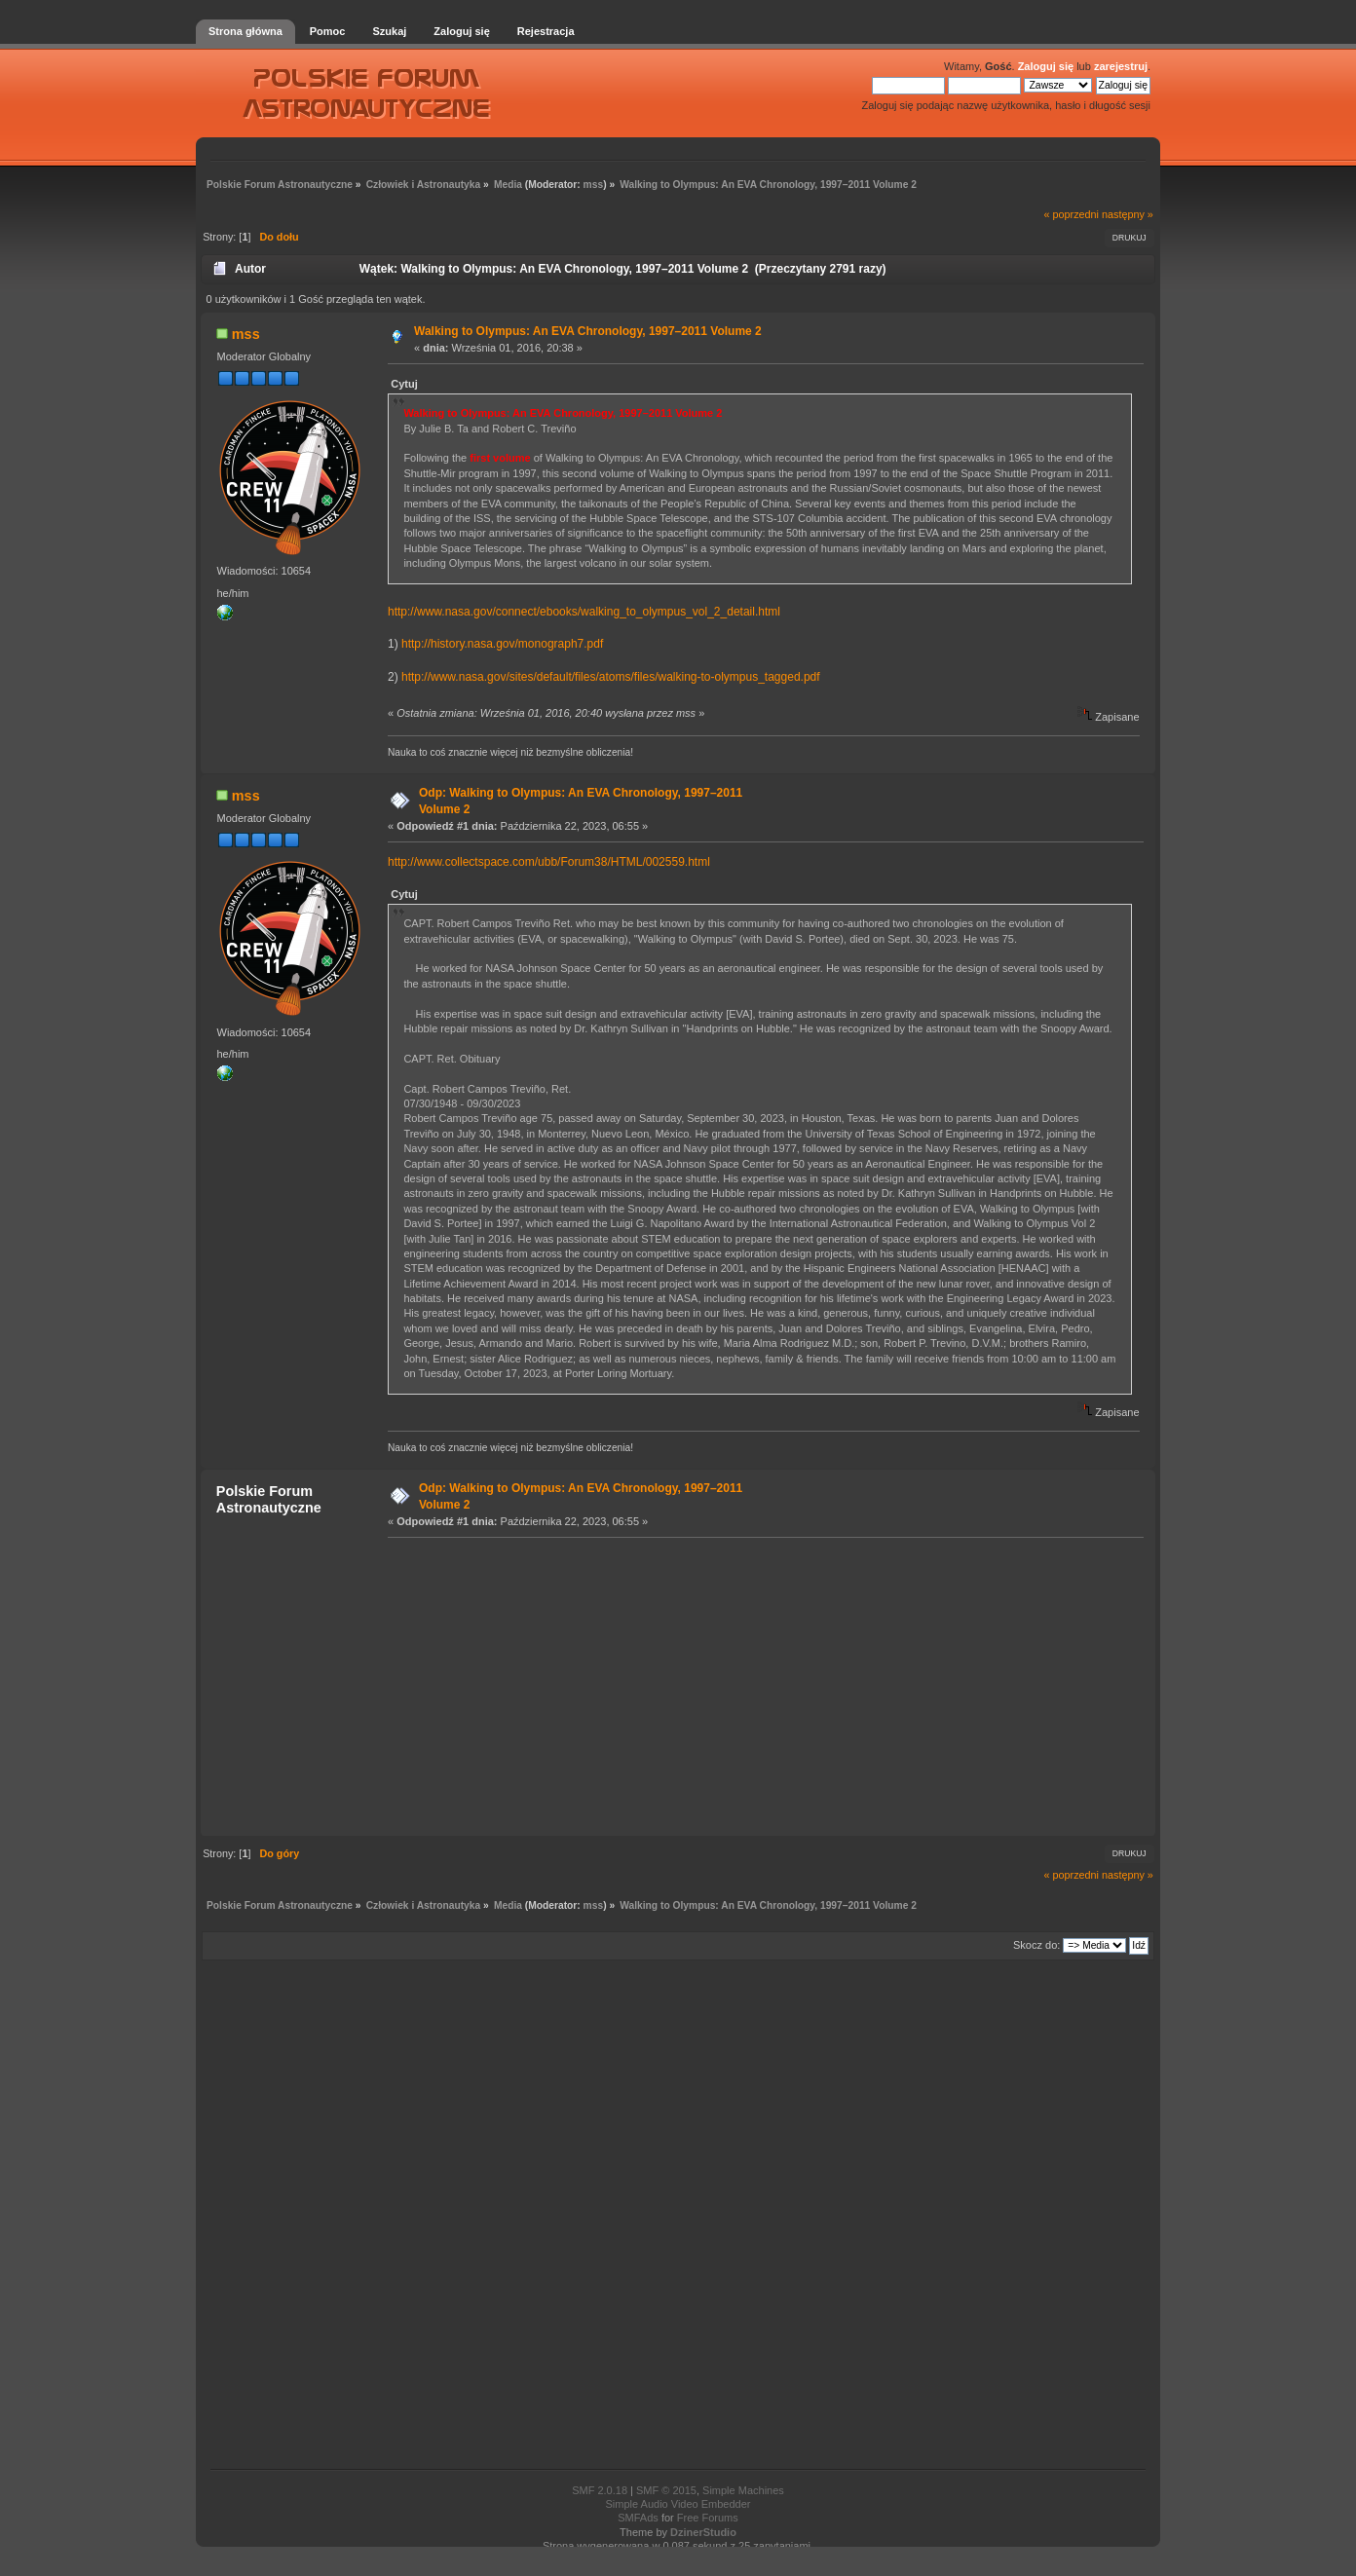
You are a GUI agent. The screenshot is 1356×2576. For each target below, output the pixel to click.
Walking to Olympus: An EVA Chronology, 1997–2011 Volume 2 (588, 331)
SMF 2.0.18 (599, 2490)
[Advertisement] (760, 1685)
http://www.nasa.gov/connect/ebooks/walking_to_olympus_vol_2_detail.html (584, 611)
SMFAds (638, 2517)
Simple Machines (743, 2490)
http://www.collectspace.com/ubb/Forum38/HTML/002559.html (549, 862)
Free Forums (707, 2517)
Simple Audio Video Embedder (677, 2504)
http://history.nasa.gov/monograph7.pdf (502, 644)
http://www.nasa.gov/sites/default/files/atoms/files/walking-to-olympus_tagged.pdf (610, 677)
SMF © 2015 (666, 2490)
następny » (1127, 214)
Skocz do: (1036, 1945)
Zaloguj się (1046, 66)
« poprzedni (1071, 214)
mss (594, 184)
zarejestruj (1121, 66)
